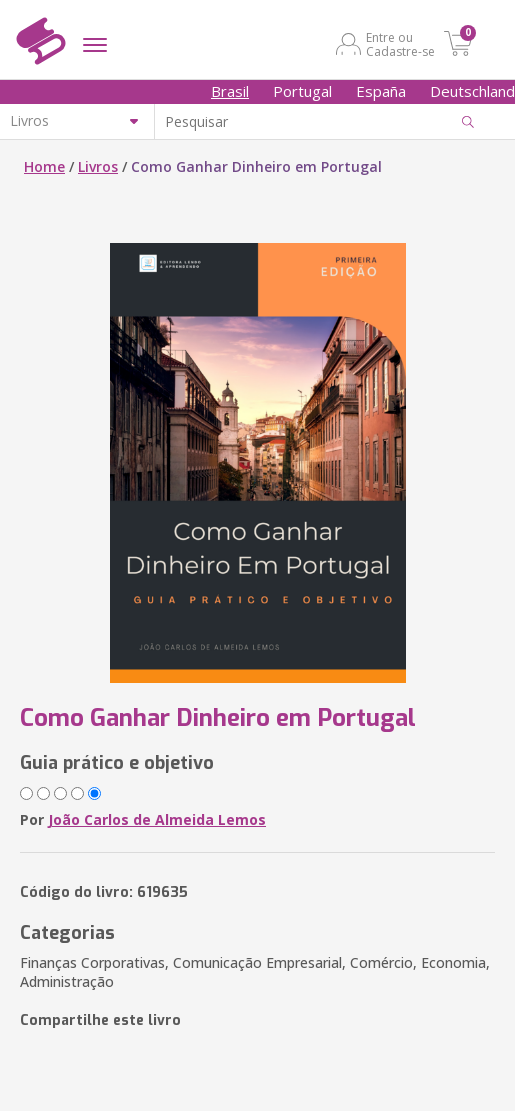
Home (44, 166)
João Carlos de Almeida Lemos (157, 819)
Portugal (302, 91)
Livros (98, 166)
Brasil (230, 91)
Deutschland (472, 91)
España (381, 91)
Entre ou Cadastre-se (400, 44)
